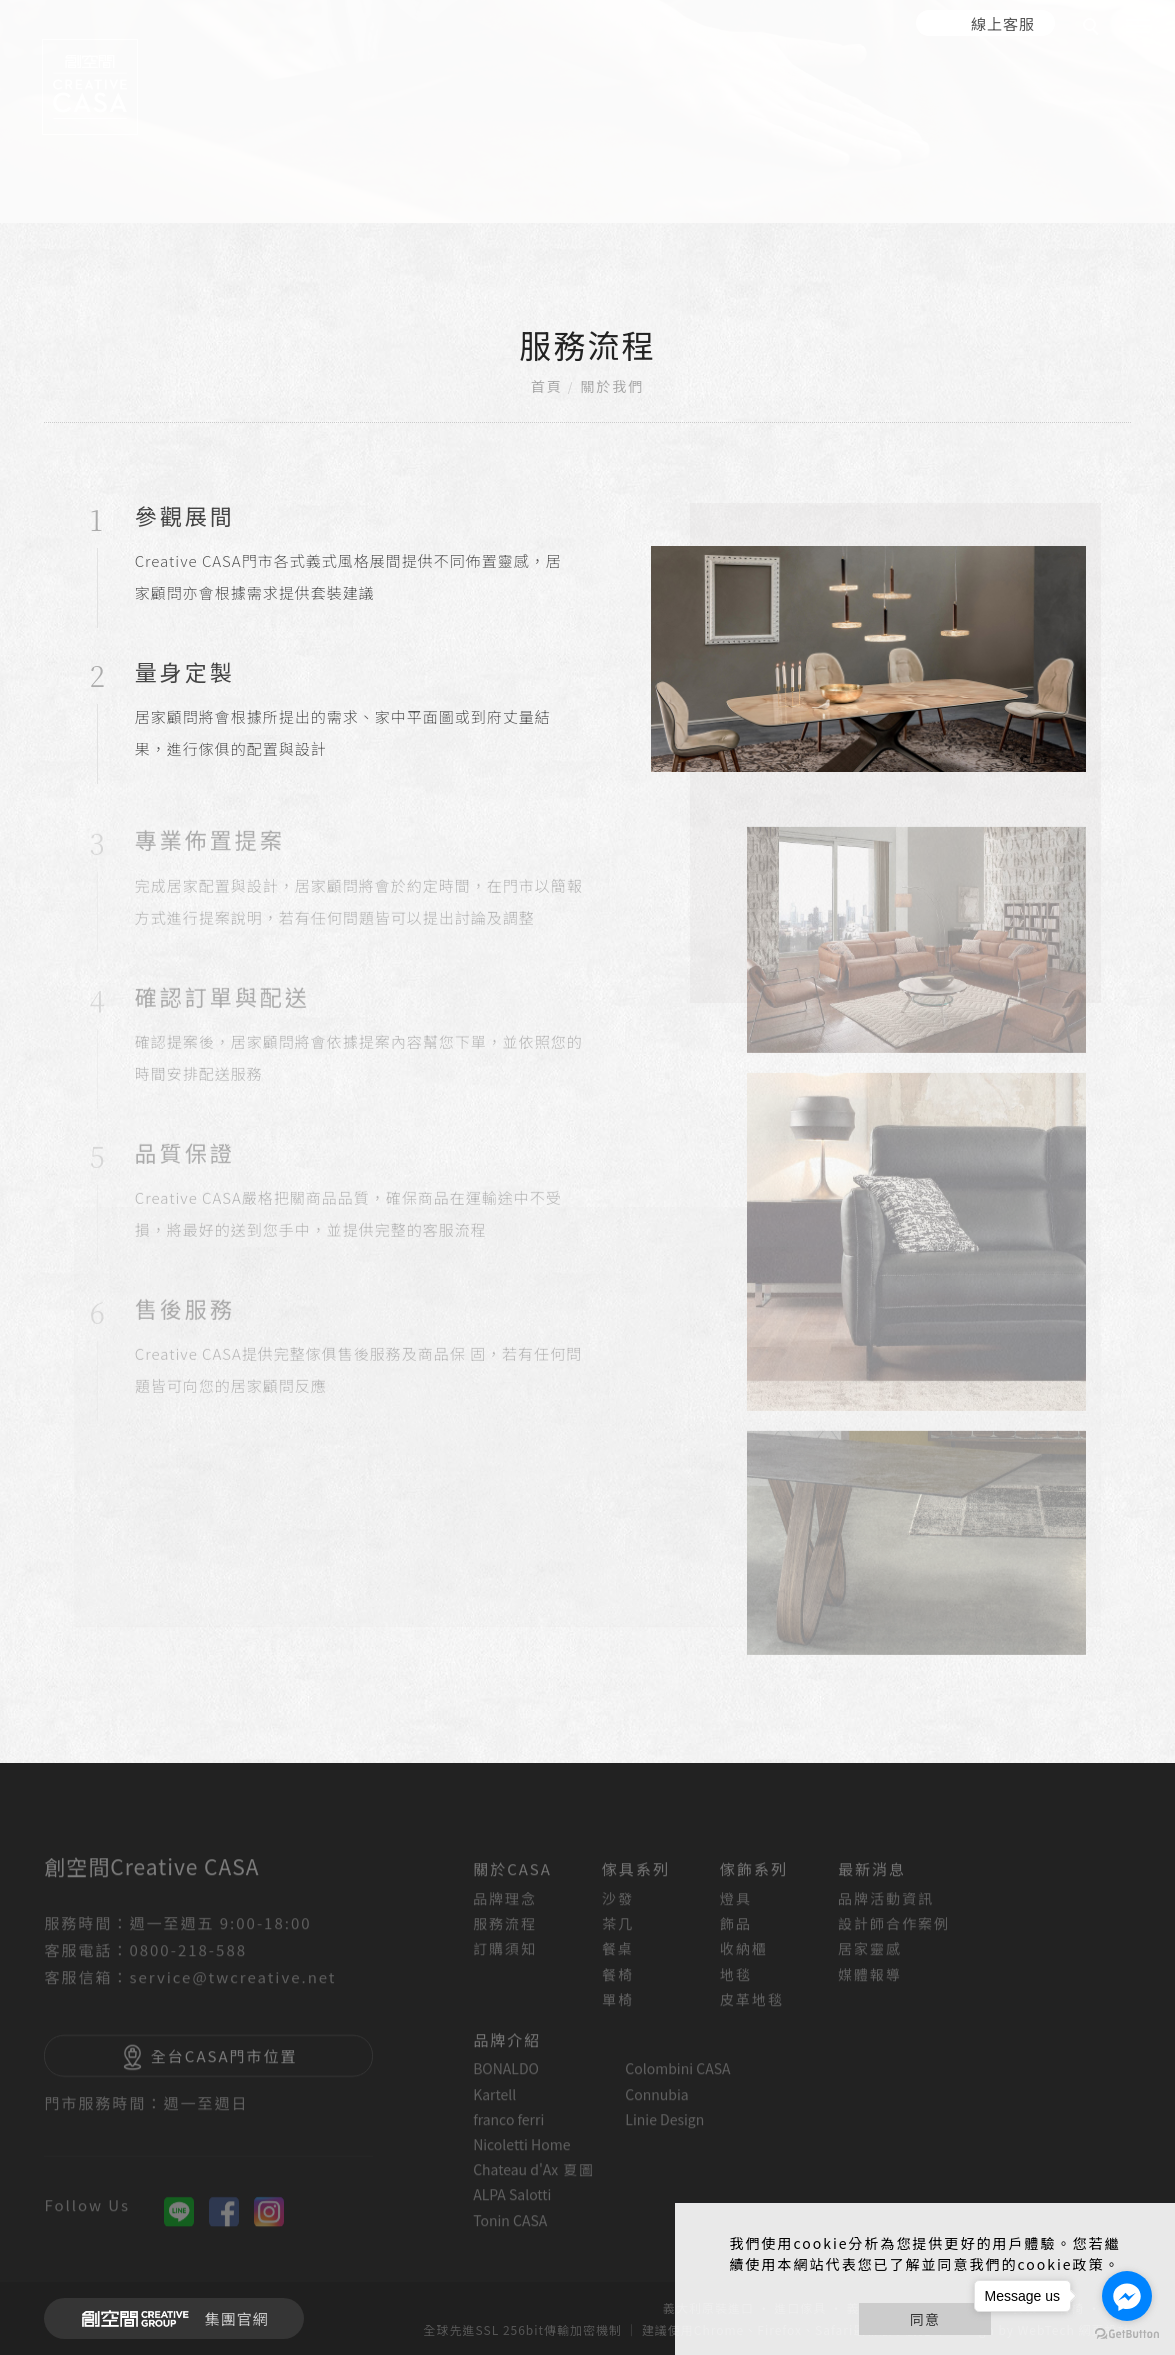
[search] (1094, 29)
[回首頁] (90, 87)
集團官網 (169, 2319)
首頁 (547, 386)
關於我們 (612, 386)
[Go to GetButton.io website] (1127, 2334)
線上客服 (1003, 23)
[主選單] (1138, 27)
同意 (925, 2319)
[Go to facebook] (1127, 2296)
